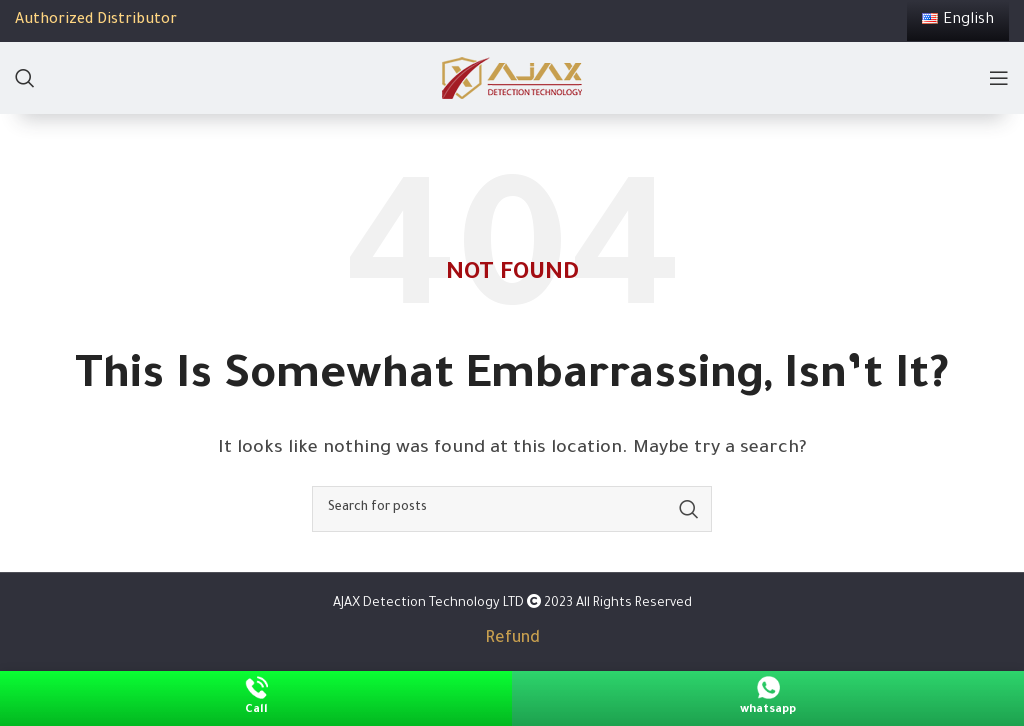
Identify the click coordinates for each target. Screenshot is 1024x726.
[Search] (25, 78)
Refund (512, 639)
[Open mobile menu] (999, 78)
